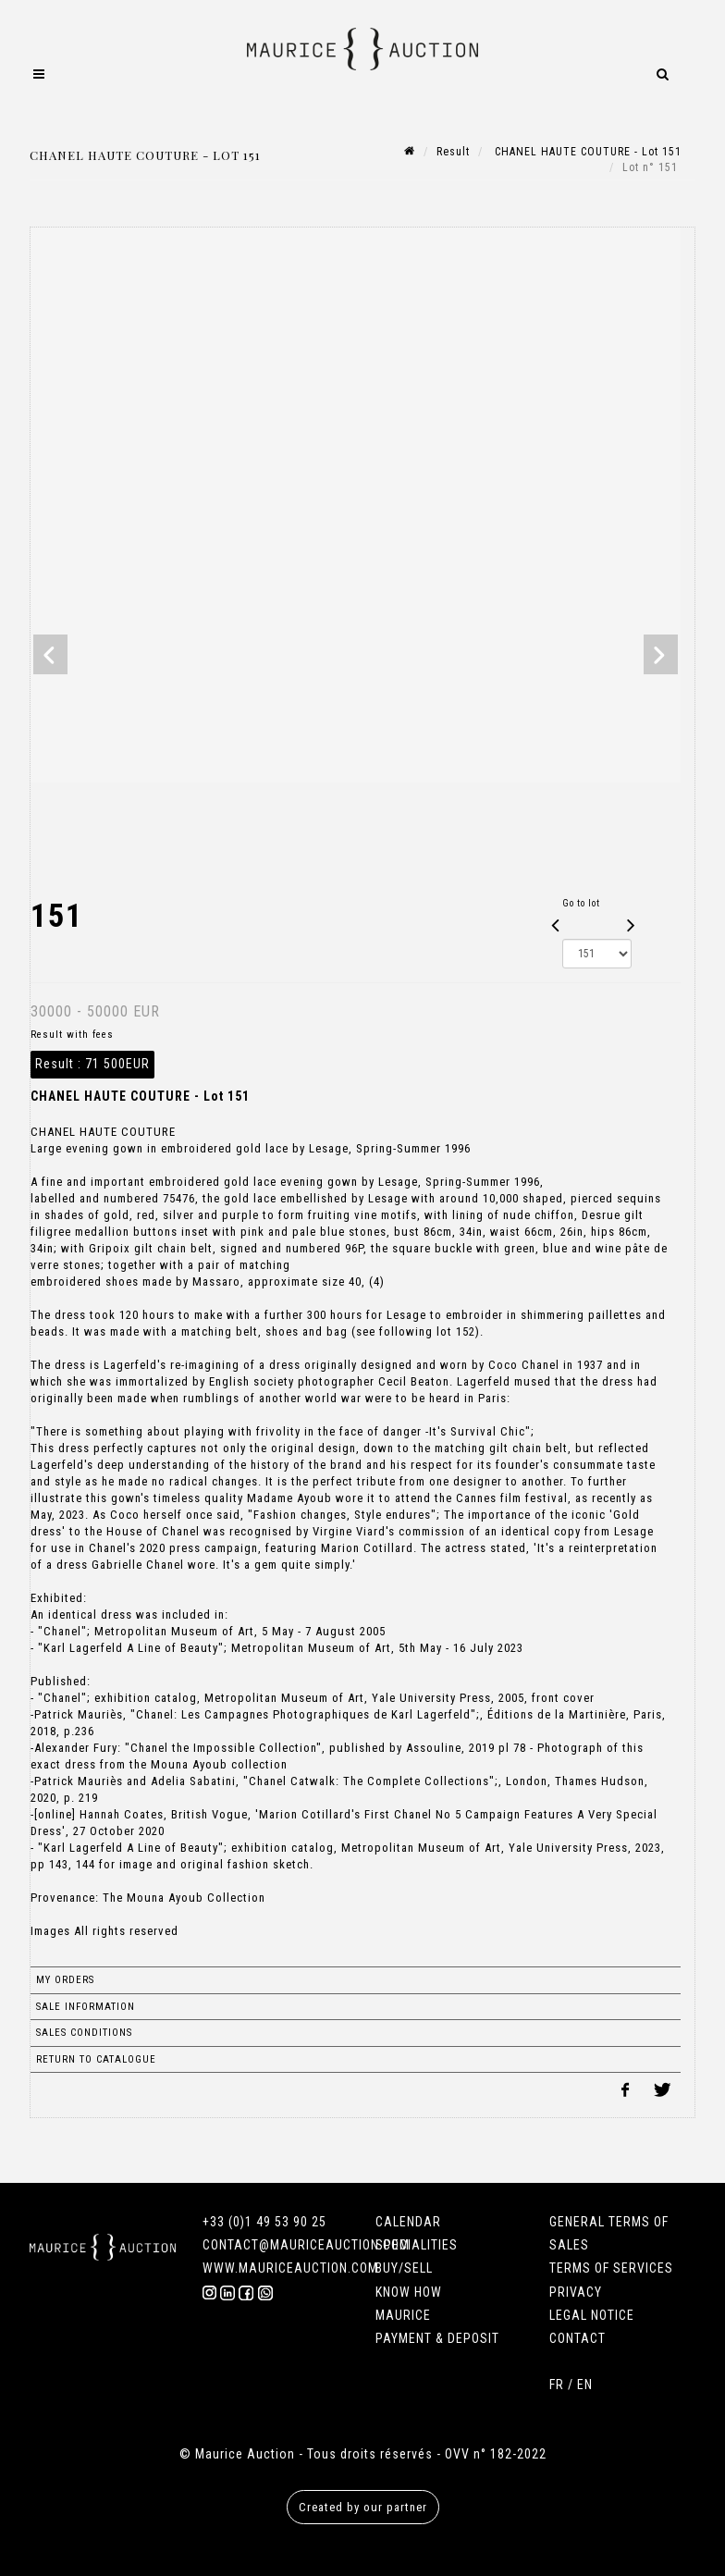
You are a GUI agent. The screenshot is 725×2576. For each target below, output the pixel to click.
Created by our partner (363, 2507)
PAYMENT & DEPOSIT (437, 2338)
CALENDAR (408, 2221)
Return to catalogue (96, 2059)
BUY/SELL (404, 2268)
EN (585, 2384)
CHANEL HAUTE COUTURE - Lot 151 (586, 151)
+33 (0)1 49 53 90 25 (264, 2221)
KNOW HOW (408, 2292)
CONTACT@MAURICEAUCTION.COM (306, 2244)
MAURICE (403, 2315)
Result (453, 151)
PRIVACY (575, 2292)
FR (556, 2384)
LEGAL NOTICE (591, 2315)
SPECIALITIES (416, 2244)
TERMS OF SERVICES (611, 2268)
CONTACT (577, 2338)
